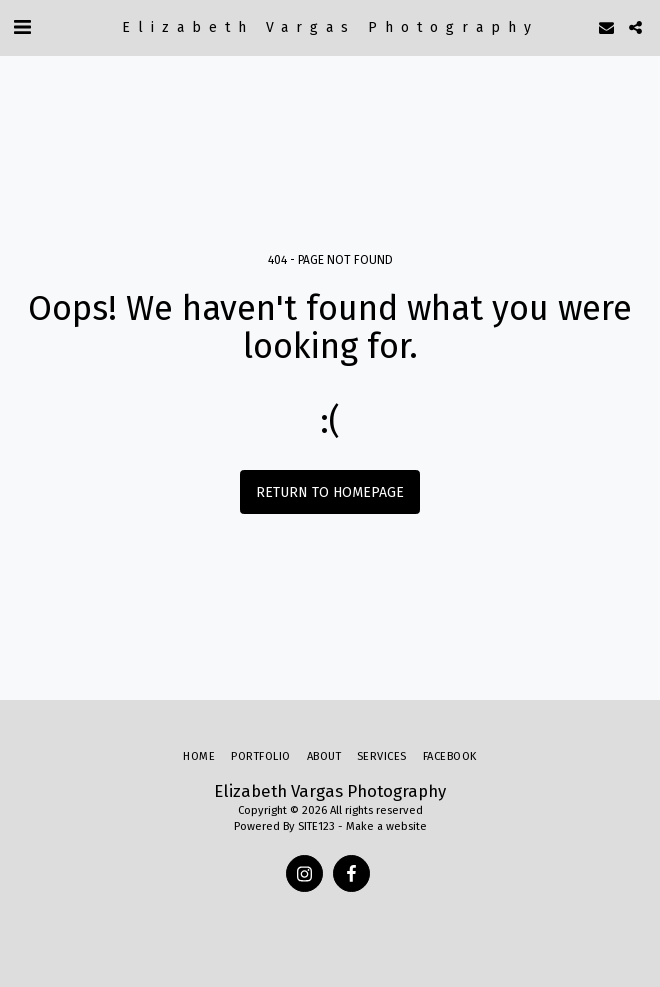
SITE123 (316, 826)
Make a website (386, 826)
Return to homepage (330, 492)
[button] (22, 27)
